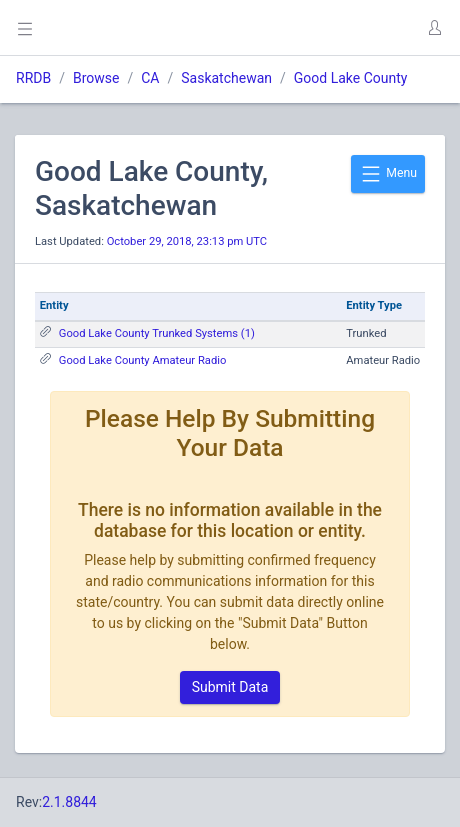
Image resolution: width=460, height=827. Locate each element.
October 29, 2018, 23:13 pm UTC (187, 241)
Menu (388, 174)
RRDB (33, 78)
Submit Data (230, 687)
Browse (96, 78)
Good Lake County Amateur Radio (143, 360)
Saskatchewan (226, 78)
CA (150, 78)
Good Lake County (351, 78)
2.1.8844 (69, 802)
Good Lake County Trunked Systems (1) (157, 333)
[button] (434, 28)
